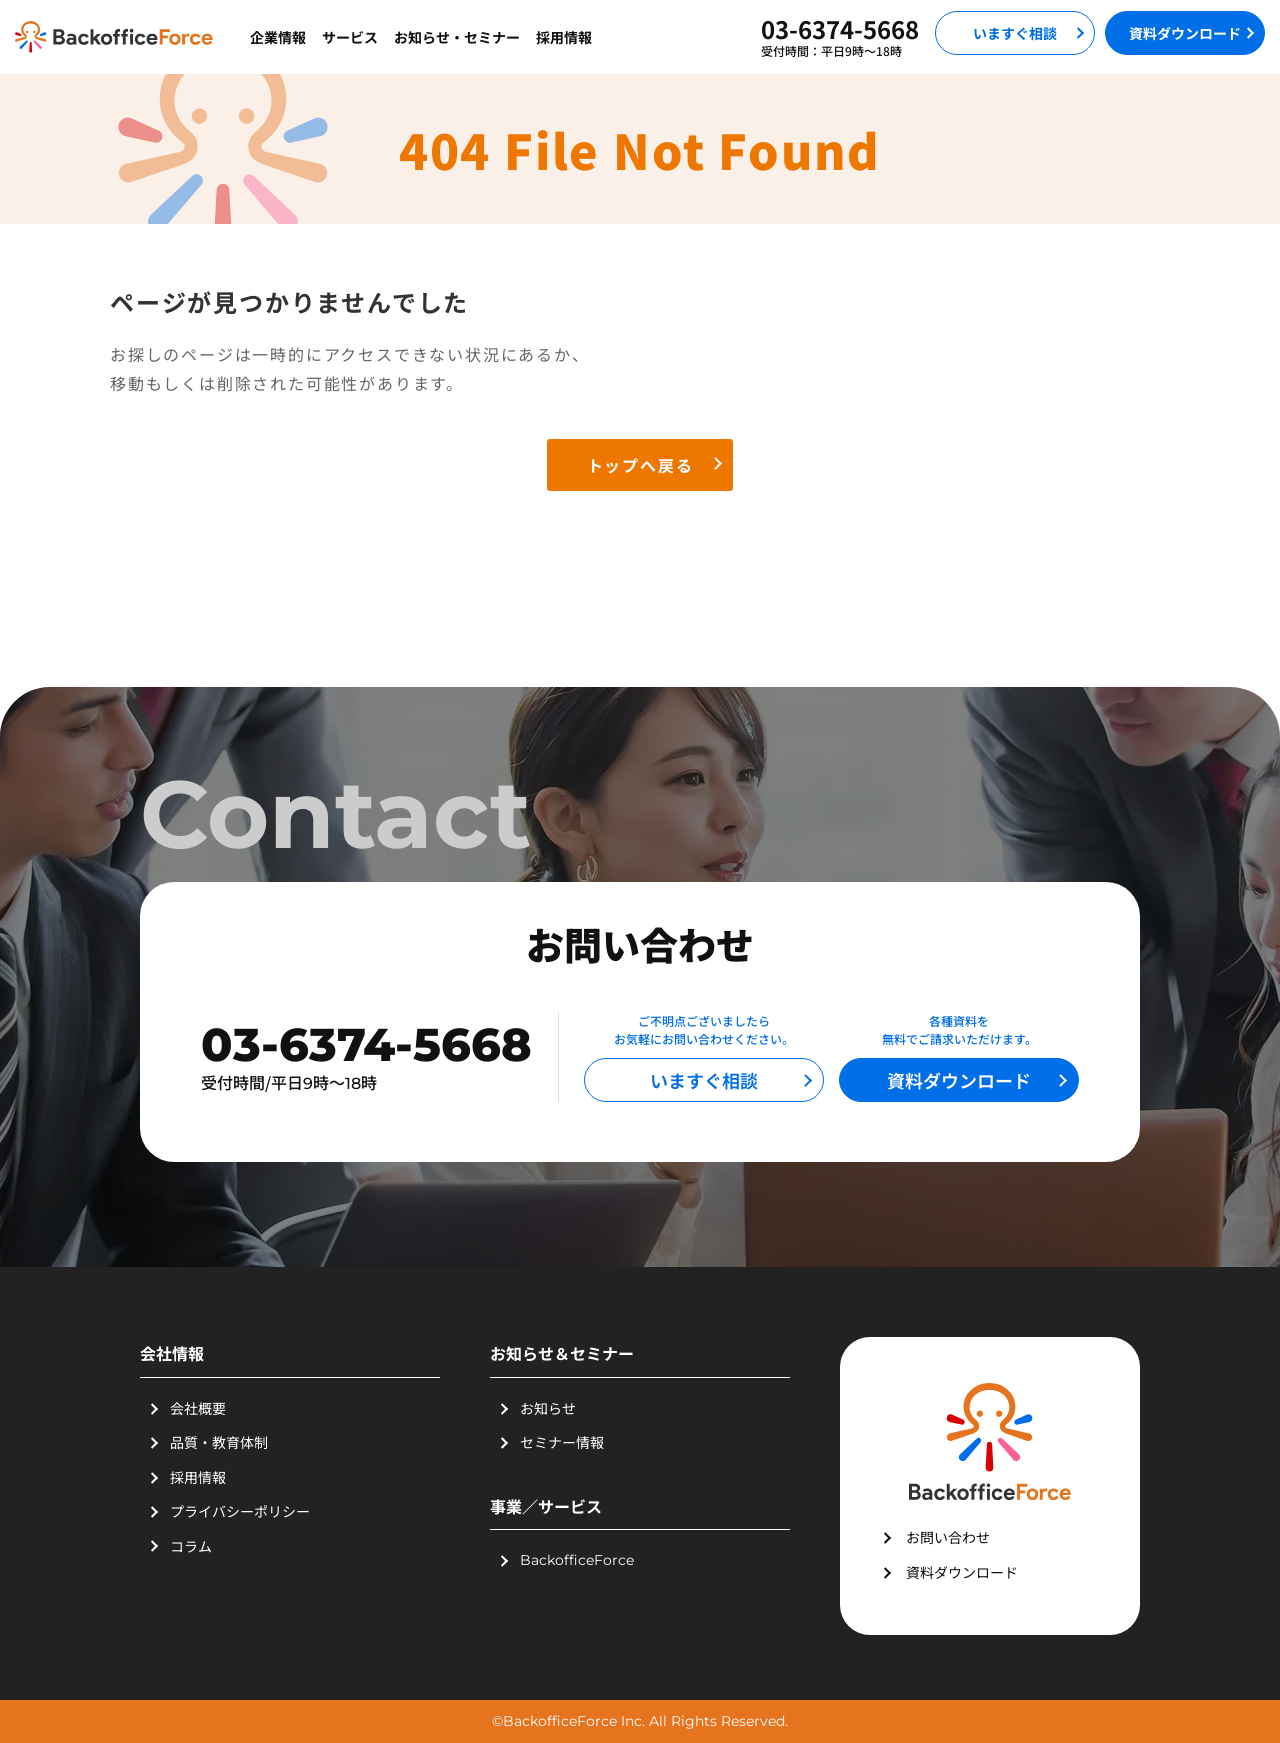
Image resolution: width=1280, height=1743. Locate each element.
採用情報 (564, 37)
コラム (191, 1546)
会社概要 (198, 1408)
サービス (350, 37)
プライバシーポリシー (240, 1511)
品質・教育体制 (219, 1442)
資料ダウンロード (1185, 33)
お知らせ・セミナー (457, 37)
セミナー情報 (562, 1442)
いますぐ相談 (1015, 33)
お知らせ (548, 1408)
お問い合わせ (948, 1537)
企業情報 (278, 37)
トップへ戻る (640, 465)
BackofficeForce (577, 1560)
